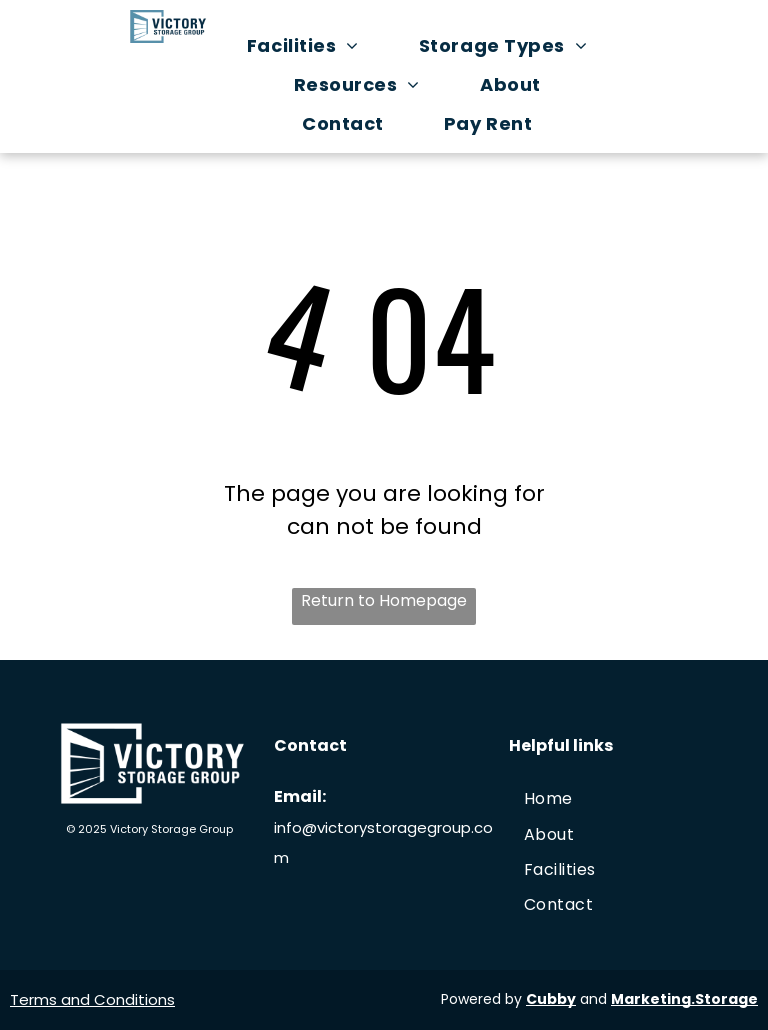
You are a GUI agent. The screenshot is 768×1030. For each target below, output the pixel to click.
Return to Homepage (384, 600)
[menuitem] (313, 45)
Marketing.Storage (684, 999)
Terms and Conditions (92, 999)
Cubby (551, 999)
